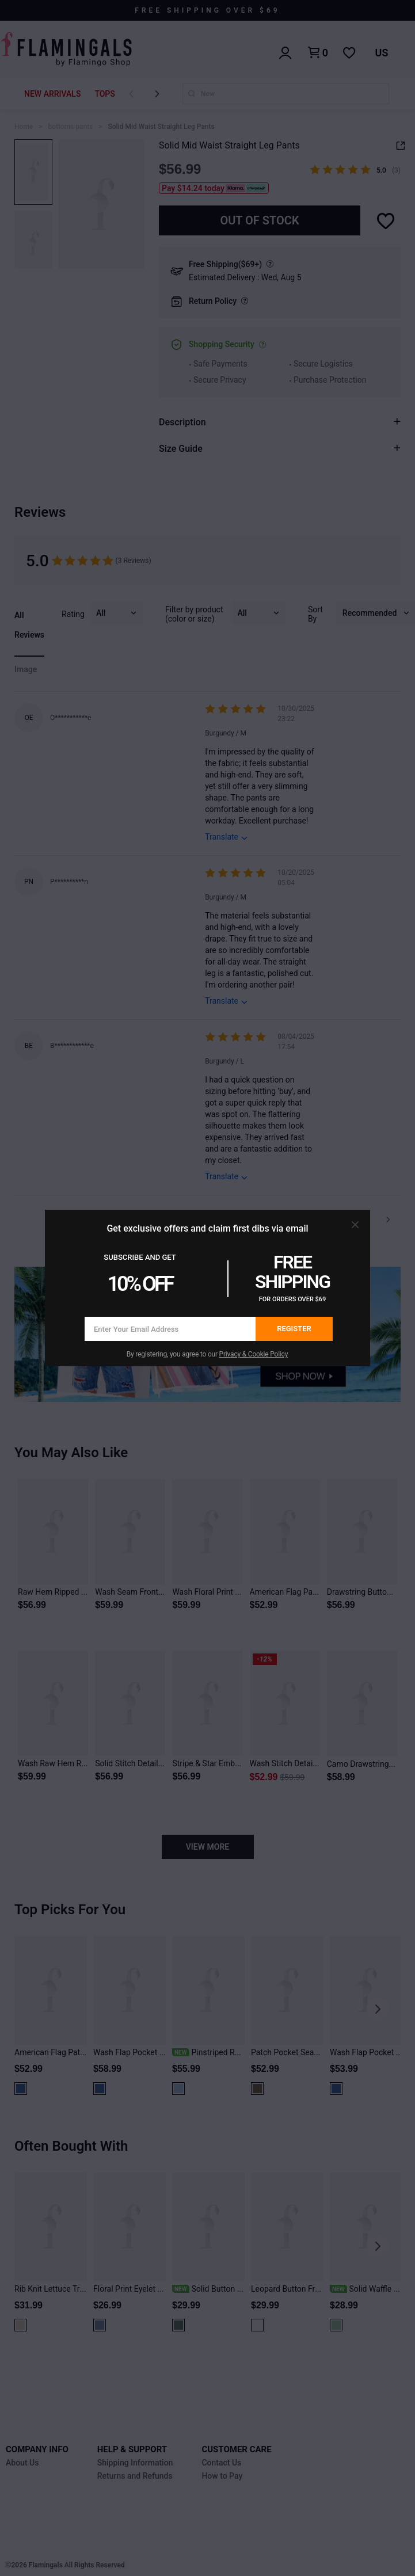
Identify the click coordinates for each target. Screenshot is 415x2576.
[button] (355, 1225)
